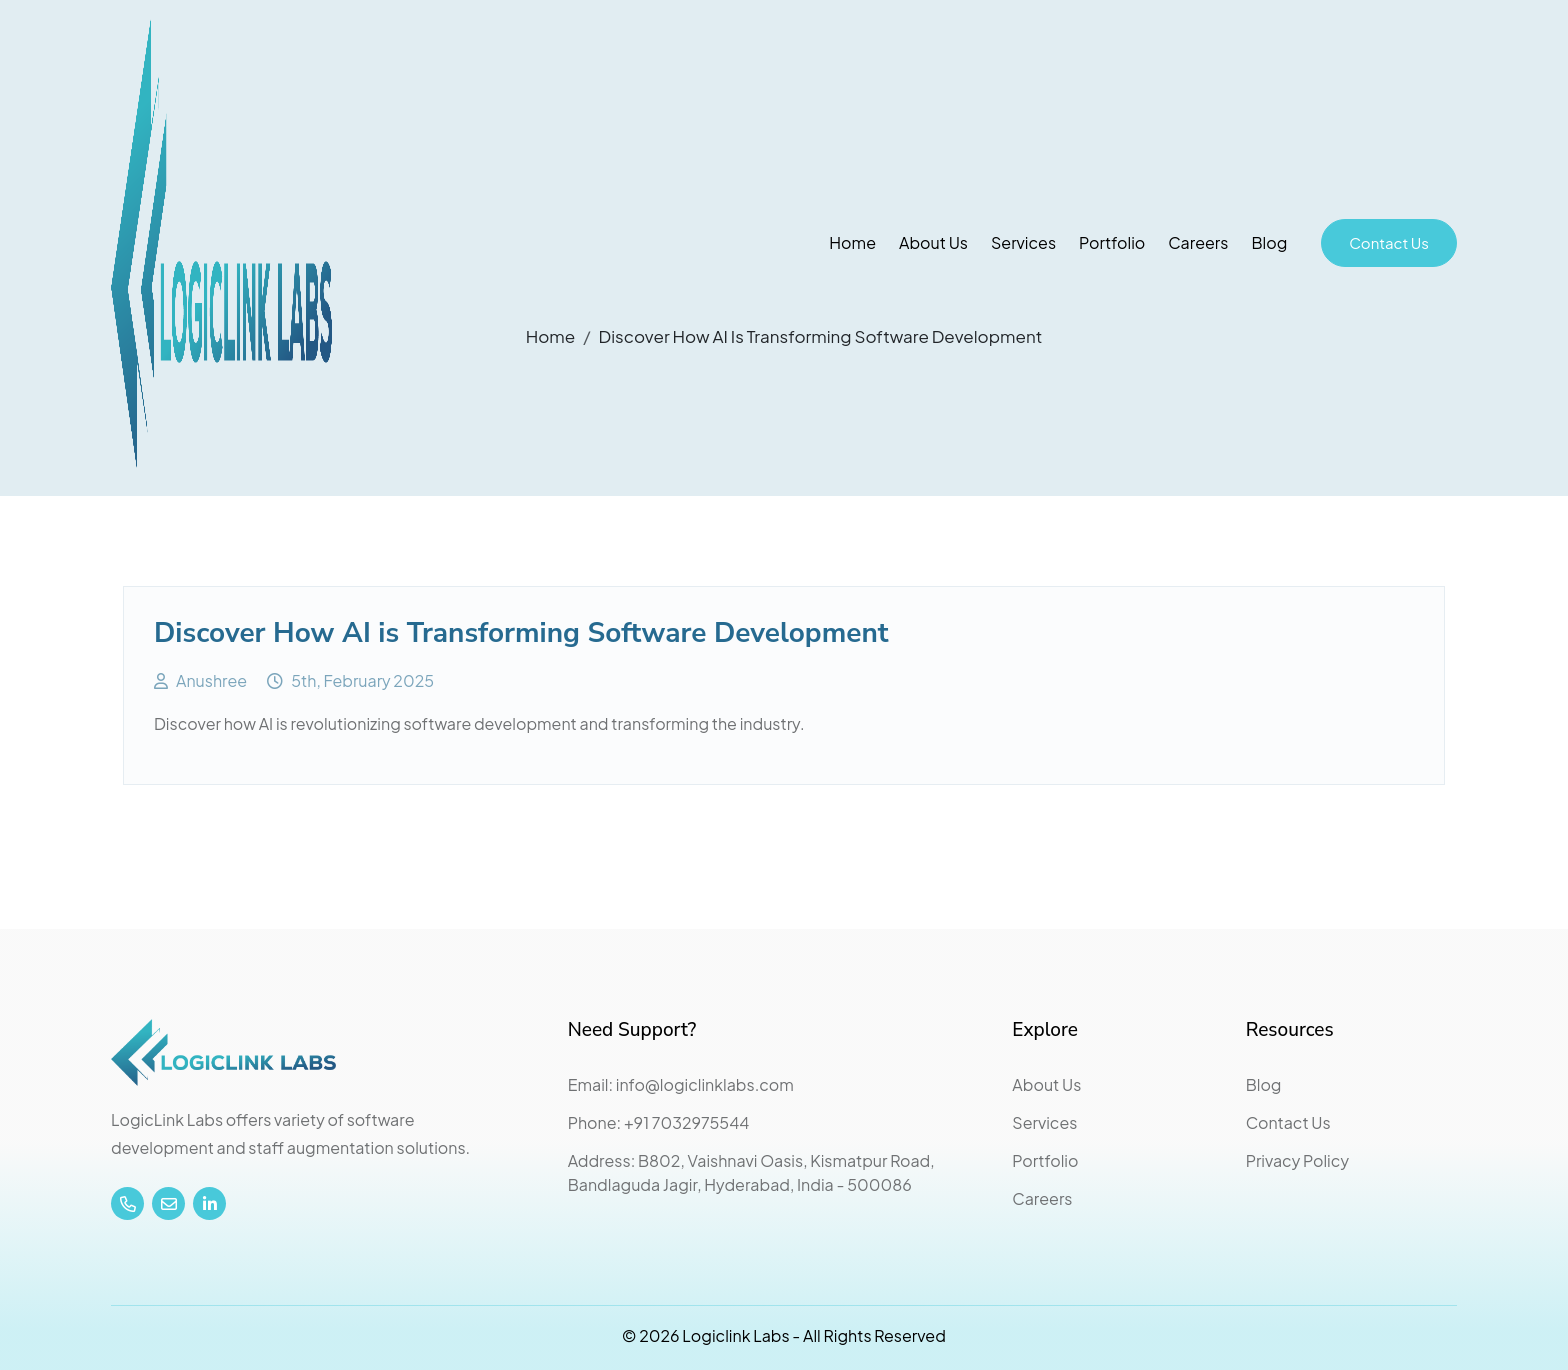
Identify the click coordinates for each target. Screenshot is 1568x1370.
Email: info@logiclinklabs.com (681, 1084)
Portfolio (1112, 242)
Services (1023, 242)
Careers (1198, 242)
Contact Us (1389, 242)
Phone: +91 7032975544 (659, 1122)
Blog (1269, 242)
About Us (933, 242)
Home (852, 242)
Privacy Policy (1297, 1160)
